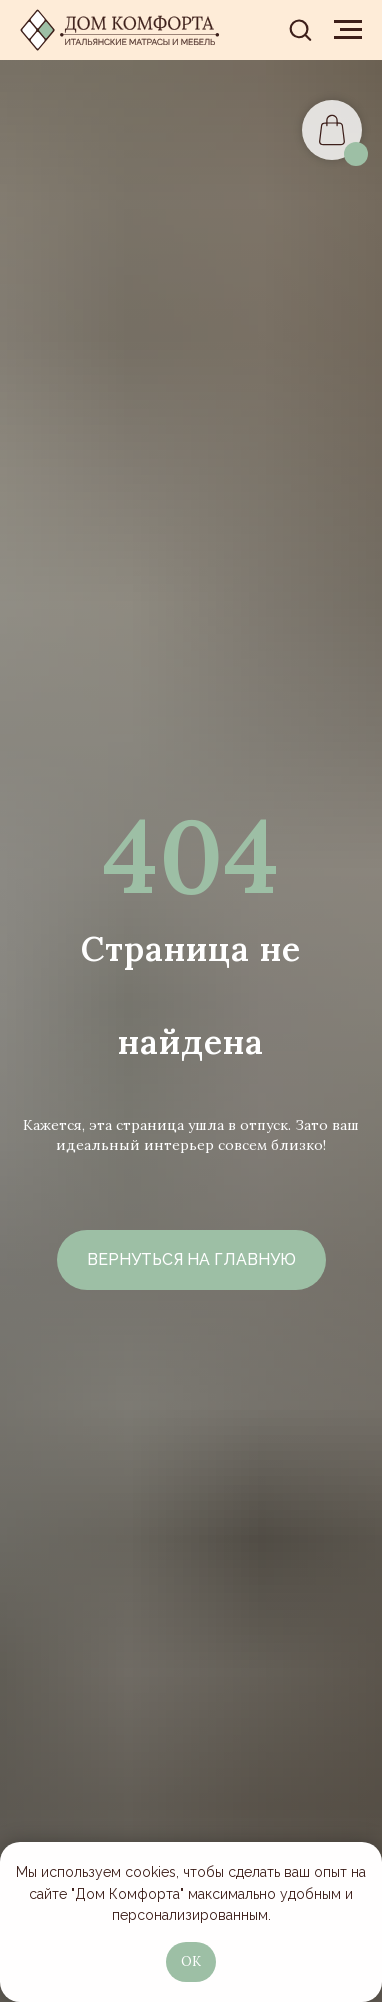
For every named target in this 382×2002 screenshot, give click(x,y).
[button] (300, 29)
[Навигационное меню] (348, 30)
